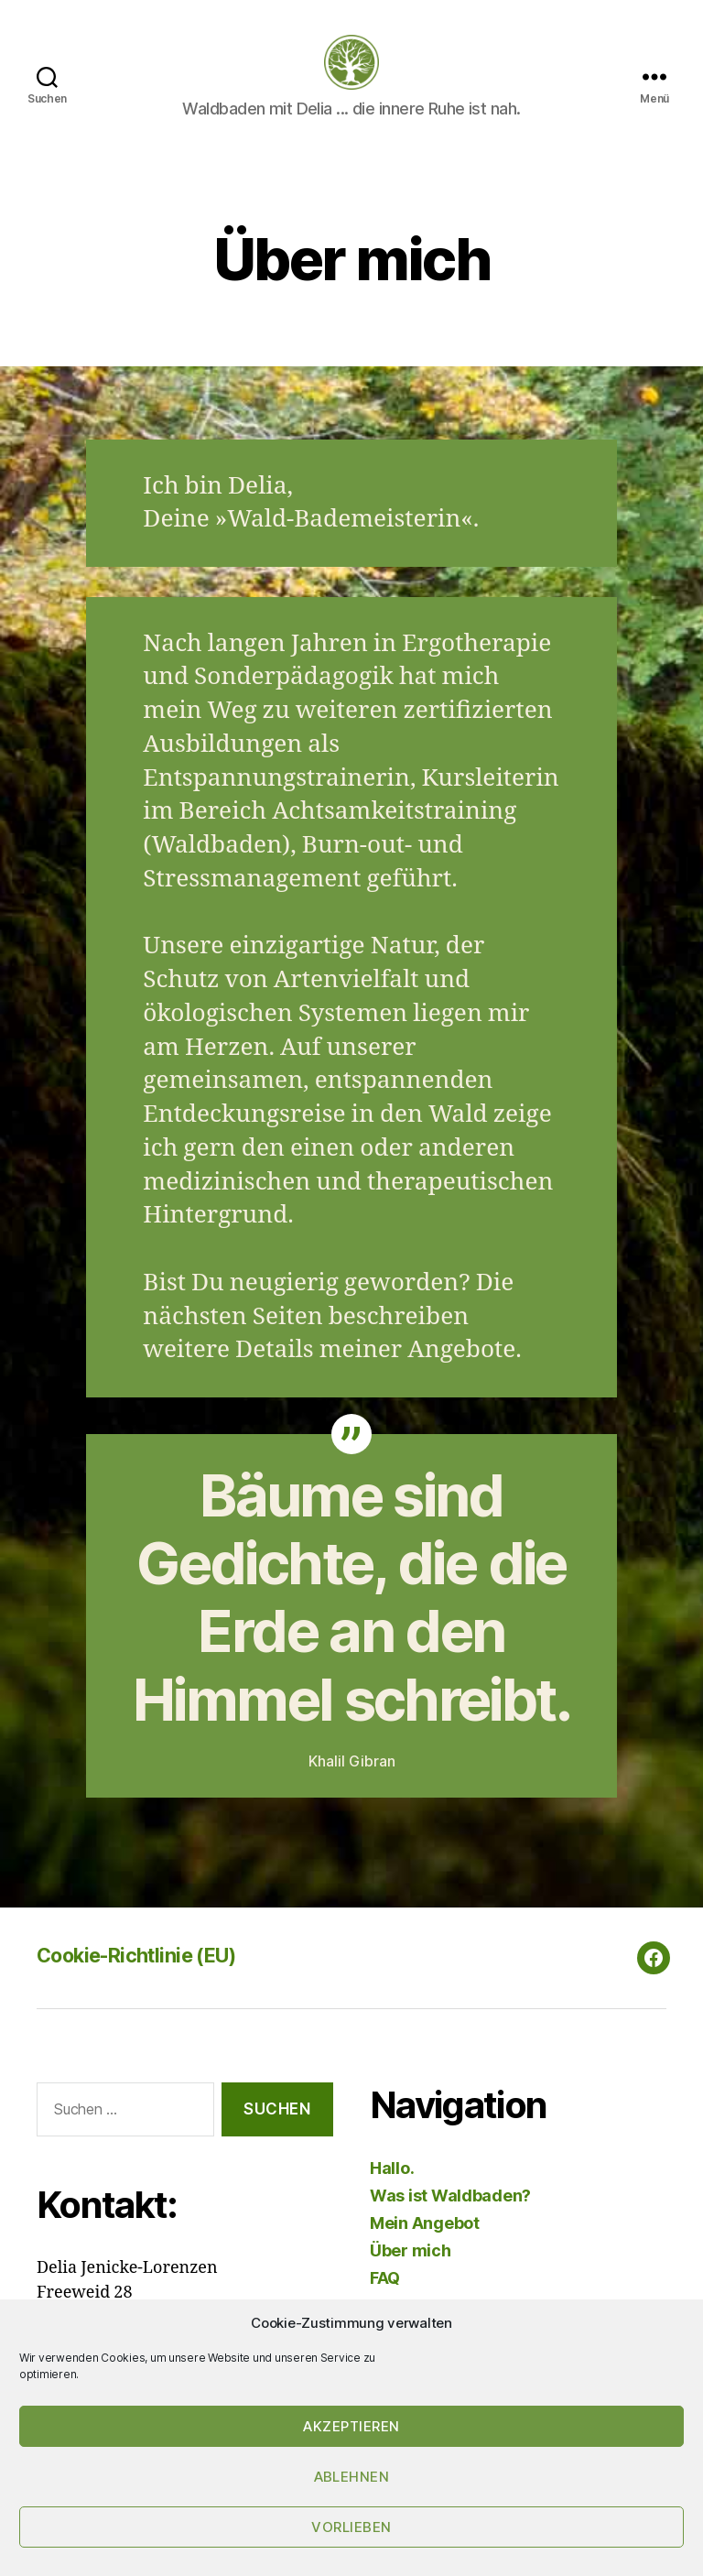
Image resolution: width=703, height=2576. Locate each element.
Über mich (410, 2278)
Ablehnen (352, 2476)
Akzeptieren (351, 2426)
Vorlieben (351, 2527)
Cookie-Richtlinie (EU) (149, 1982)
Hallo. (392, 2195)
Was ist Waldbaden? (450, 2223)
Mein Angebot (425, 2250)
